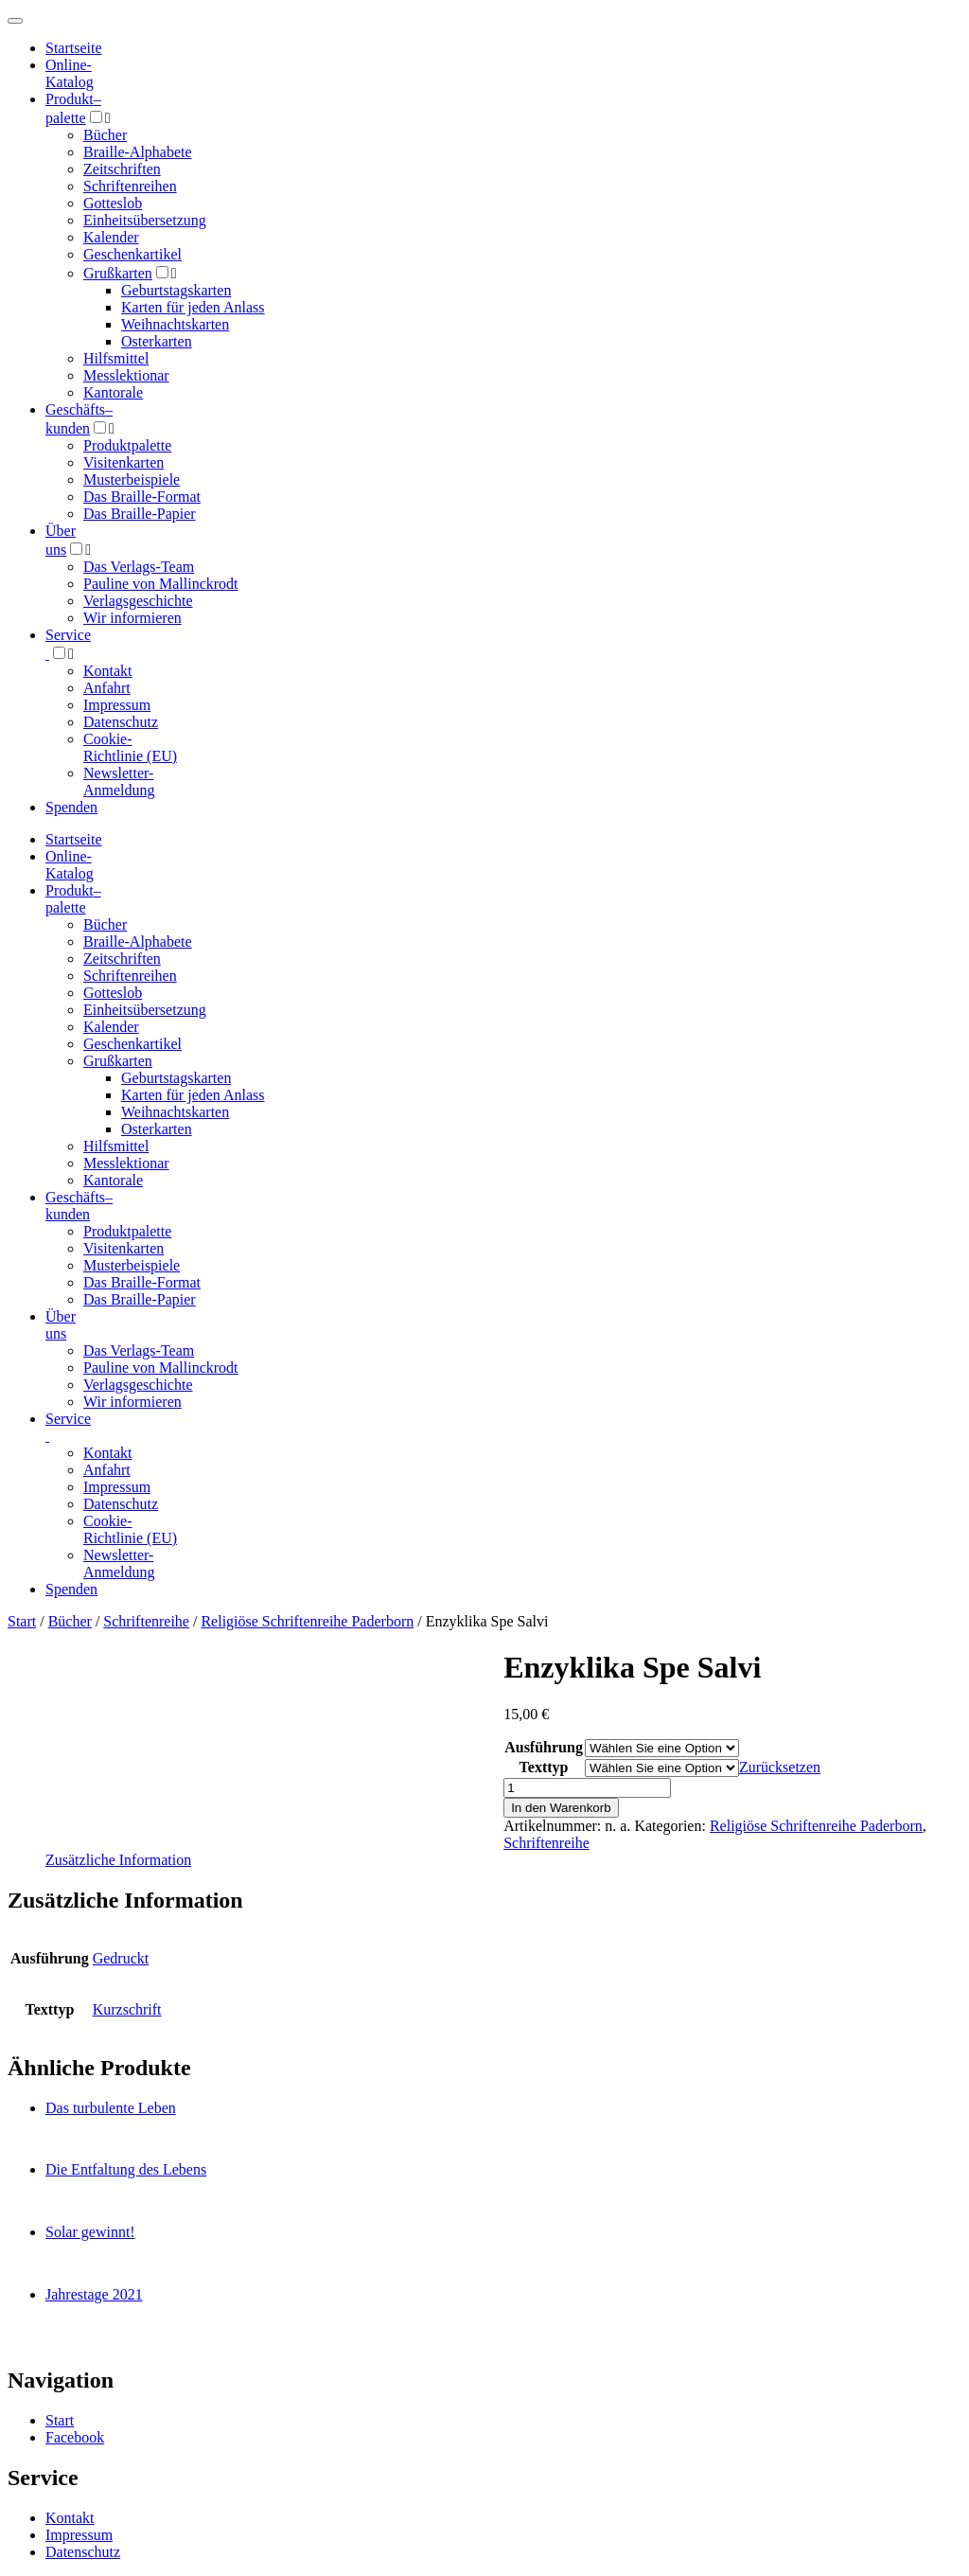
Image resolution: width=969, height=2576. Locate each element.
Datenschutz (120, 722)
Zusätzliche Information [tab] (118, 1860)
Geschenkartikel (132, 254)
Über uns (60, 1324)
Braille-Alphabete (137, 152)
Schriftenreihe (146, 1621)
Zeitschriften (122, 169)
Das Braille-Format (142, 497)
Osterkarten (156, 341)
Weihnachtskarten (175, 324)
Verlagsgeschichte (138, 601)
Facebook (74, 2437)
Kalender (111, 237)
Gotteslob (112, 203)
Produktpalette (127, 445)
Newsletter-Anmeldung (119, 781)
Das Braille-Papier (139, 514)
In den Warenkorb (560, 1808)
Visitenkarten (123, 462)
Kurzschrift (127, 2009)
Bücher (105, 135)
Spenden (71, 807)
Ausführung (543, 1747)
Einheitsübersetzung (144, 220)
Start (22, 1621)
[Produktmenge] (587, 1788)
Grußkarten (117, 273)
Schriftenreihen (130, 186)
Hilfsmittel (116, 358)
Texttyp (544, 1767)
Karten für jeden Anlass (193, 307)
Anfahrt (107, 688)
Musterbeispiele (131, 479)
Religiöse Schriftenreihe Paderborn (307, 1621)
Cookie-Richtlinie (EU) (130, 747)
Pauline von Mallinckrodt (160, 584)
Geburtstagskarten (176, 290)
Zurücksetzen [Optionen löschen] (779, 1767)
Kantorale (113, 392)
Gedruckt (121, 1958)
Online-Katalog (69, 73)
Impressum (116, 705)
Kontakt (107, 671)
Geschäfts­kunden (79, 1205)
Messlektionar (126, 375)
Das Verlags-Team (138, 567)
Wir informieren (132, 618)
